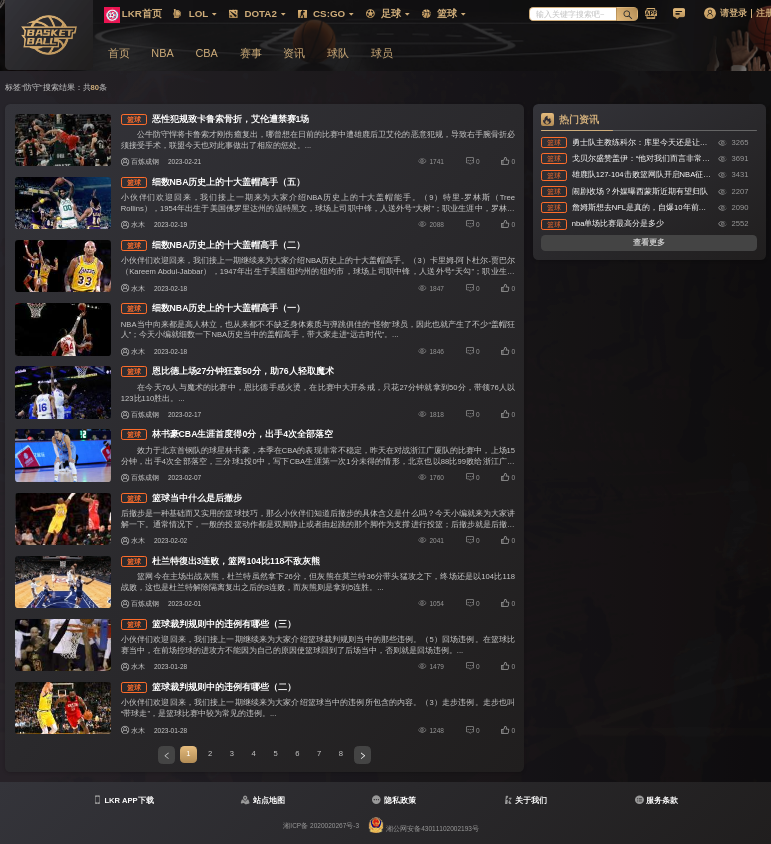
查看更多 (649, 242)
